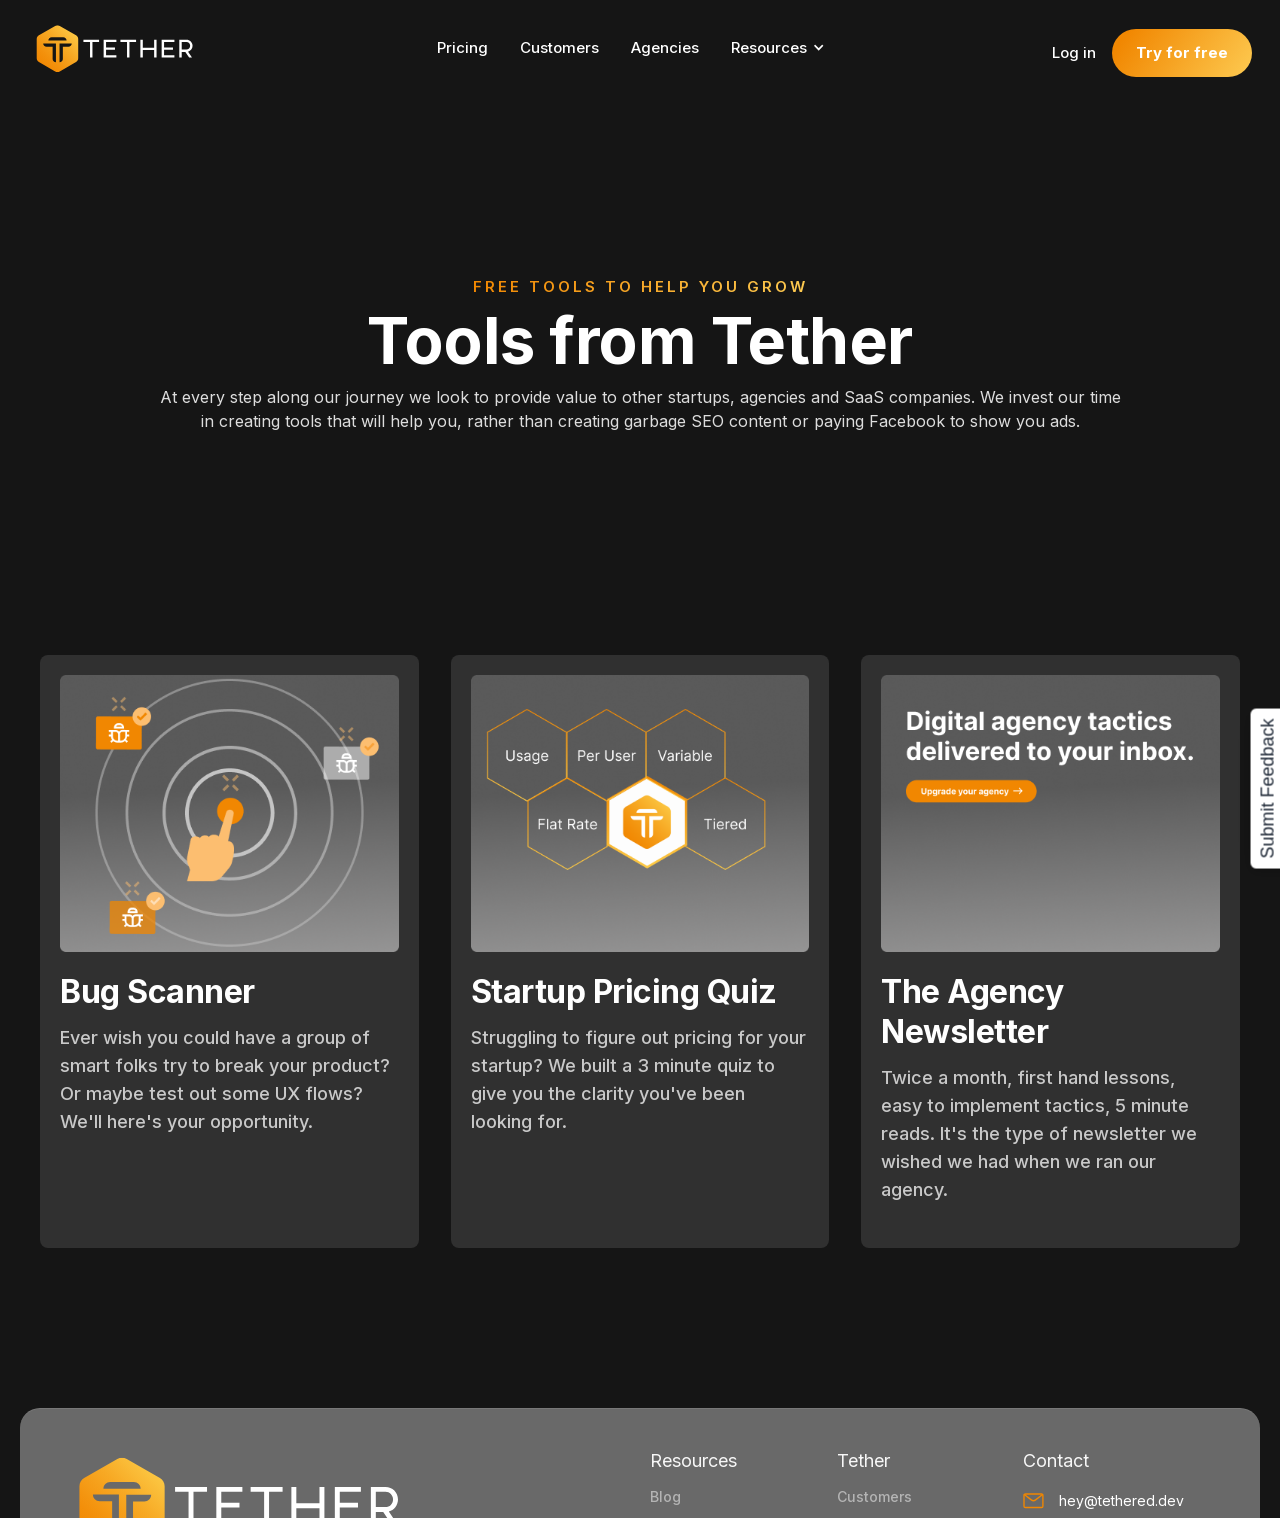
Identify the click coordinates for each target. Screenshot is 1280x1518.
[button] (787, 48)
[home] (124, 48)
